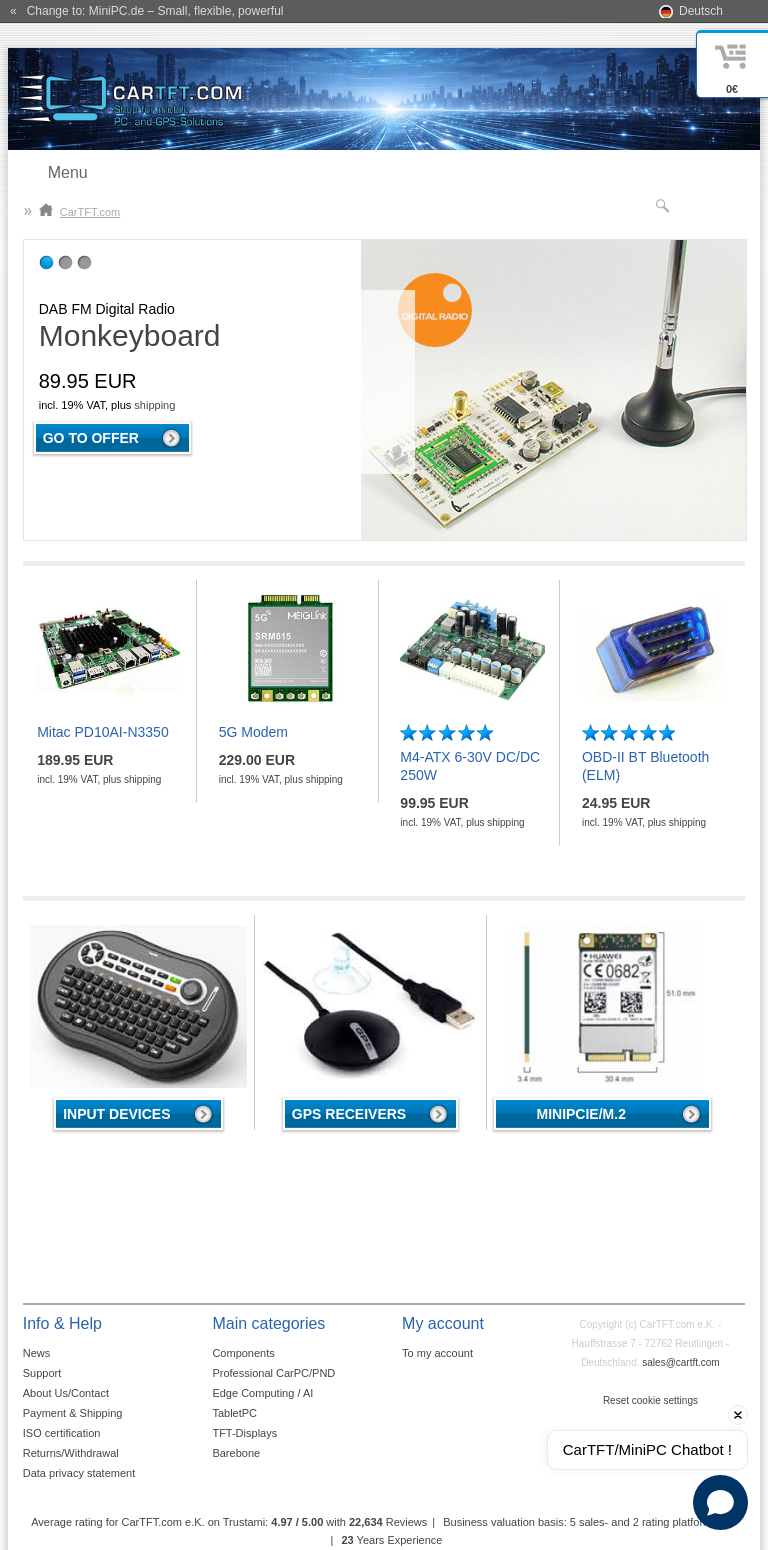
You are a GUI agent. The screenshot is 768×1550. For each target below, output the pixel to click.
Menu (68, 172)
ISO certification (62, 1433)
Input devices (116, 1114)
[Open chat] (720, 1502)
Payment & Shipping (73, 1413)
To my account (437, 1353)
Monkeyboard (130, 335)
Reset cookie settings (650, 1400)
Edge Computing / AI (262, 1393)
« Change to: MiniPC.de (146, 11)
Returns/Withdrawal (71, 1453)
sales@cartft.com (680, 1362)
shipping (154, 405)
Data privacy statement (79, 1473)
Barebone (236, 1453)
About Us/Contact (66, 1393)
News (37, 1353)
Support (42, 1373)
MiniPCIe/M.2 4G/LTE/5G (580, 1118)
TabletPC (234, 1413)
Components (243, 1353)
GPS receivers (349, 1114)
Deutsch (701, 11)
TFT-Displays (244, 1433)
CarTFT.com (80, 212)
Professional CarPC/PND (273, 1373)
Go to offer (91, 438)
